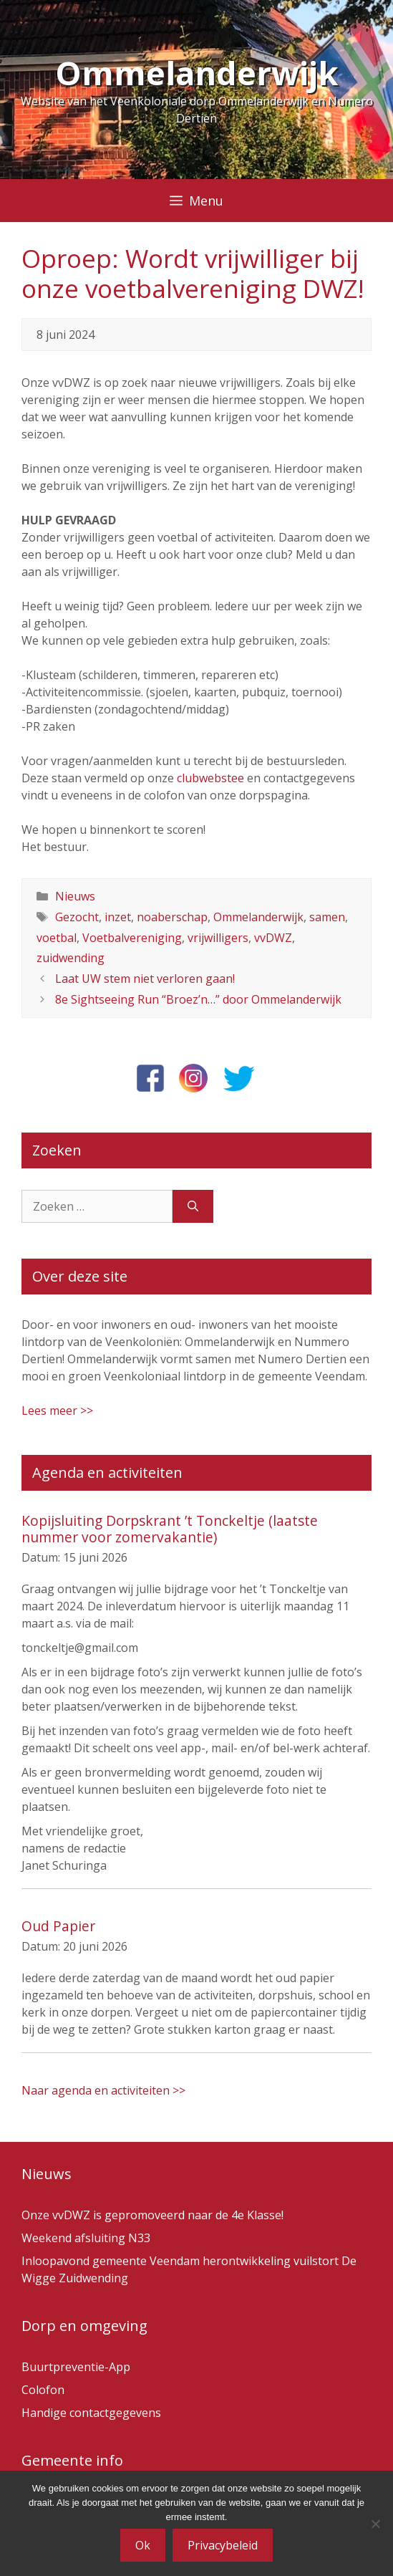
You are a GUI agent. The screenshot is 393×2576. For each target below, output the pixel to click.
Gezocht (77, 917)
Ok (142, 2545)
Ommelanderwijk (197, 73)
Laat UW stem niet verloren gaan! (145, 978)
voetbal (57, 938)
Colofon (42, 2390)
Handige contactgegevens (91, 2413)
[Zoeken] (193, 1206)
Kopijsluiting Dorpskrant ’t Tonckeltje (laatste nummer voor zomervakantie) (169, 1529)
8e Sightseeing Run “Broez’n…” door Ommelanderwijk (198, 999)
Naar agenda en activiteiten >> (103, 2090)
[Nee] (375, 2524)
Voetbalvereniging (132, 938)
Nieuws (75, 896)
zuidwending (71, 958)
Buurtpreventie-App (75, 2367)
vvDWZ (273, 938)
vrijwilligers (218, 938)
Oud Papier (58, 1926)
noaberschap (172, 917)
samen (327, 917)
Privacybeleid (223, 2545)
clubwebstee (210, 778)
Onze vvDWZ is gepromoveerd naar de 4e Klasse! (152, 2215)
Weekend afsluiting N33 (85, 2238)
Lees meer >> (57, 1410)
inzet (118, 917)
